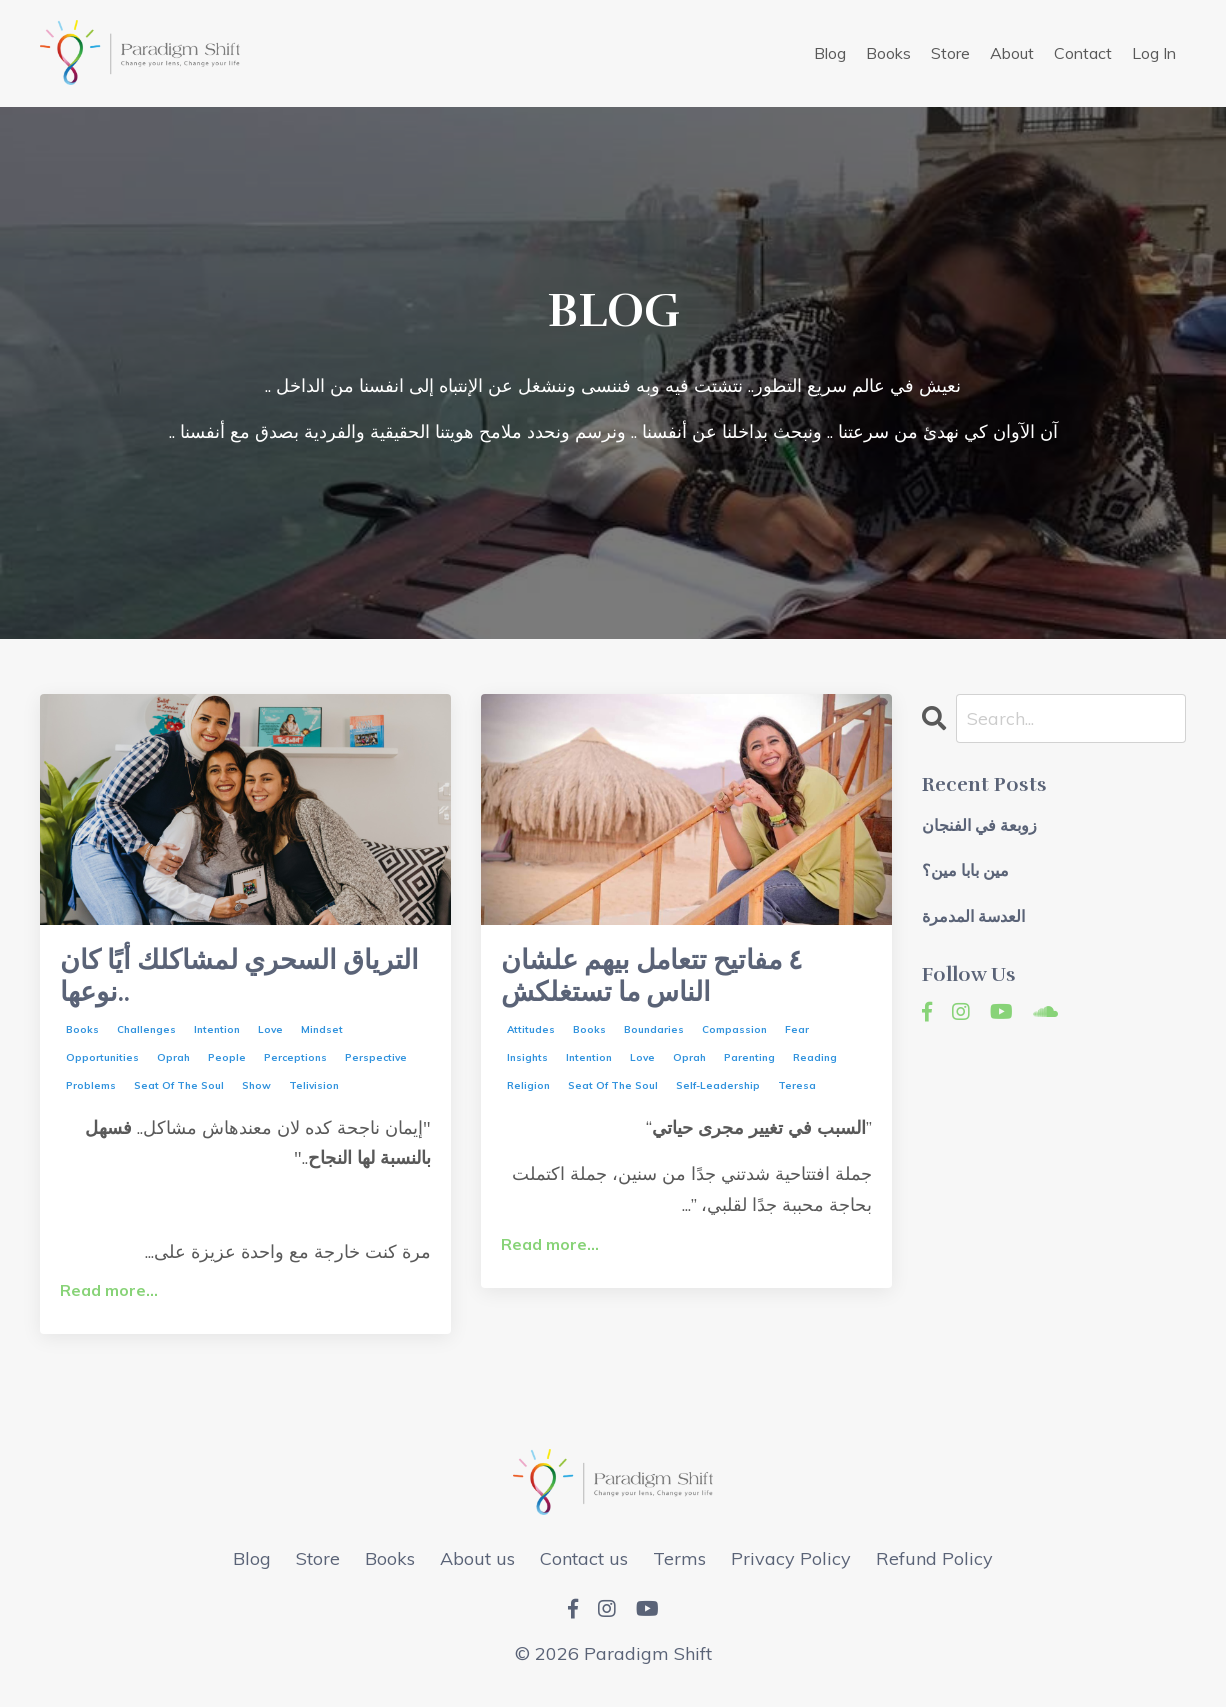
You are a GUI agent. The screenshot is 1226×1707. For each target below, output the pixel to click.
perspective (376, 1065)
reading (815, 1065)
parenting (749, 1065)
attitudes (531, 1037)
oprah (173, 1065)
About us (477, 1565)
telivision (314, 1093)
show (256, 1093)
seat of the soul (179, 1093)
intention (217, 1037)
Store (950, 53)
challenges (146, 1037)
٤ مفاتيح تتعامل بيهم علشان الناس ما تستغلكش (669, 981)
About (1012, 53)
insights (527, 1065)
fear (797, 1037)
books (82, 1037)
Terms (679, 1565)
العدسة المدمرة (973, 917)
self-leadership (718, 1093)
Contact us (584, 1565)
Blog (830, 53)
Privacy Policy (791, 1565)
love (270, 1037)
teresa (797, 1093)
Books (888, 53)
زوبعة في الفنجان (979, 827)
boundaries (654, 1037)
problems (91, 1093)
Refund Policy (934, 1565)
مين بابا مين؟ (965, 872)
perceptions (295, 1065)
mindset (322, 1037)
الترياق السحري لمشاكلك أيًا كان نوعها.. (231, 981)
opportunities (102, 1065)
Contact (1083, 53)
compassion (734, 1037)
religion (528, 1093)
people (227, 1065)
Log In (1154, 53)
